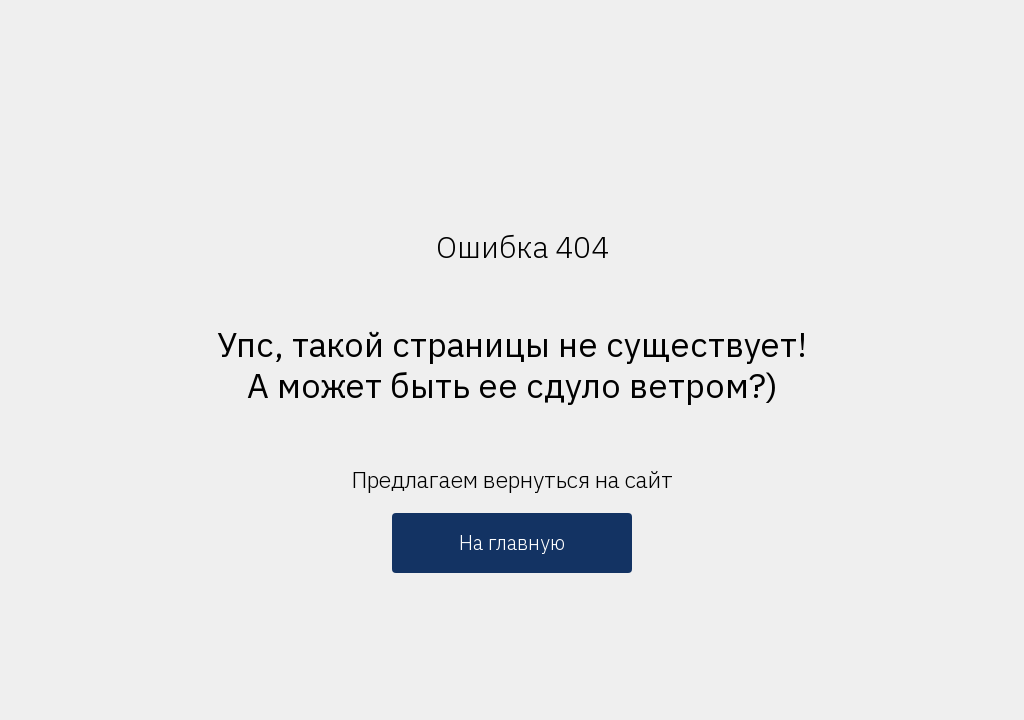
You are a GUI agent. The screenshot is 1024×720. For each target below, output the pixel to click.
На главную (512, 542)
